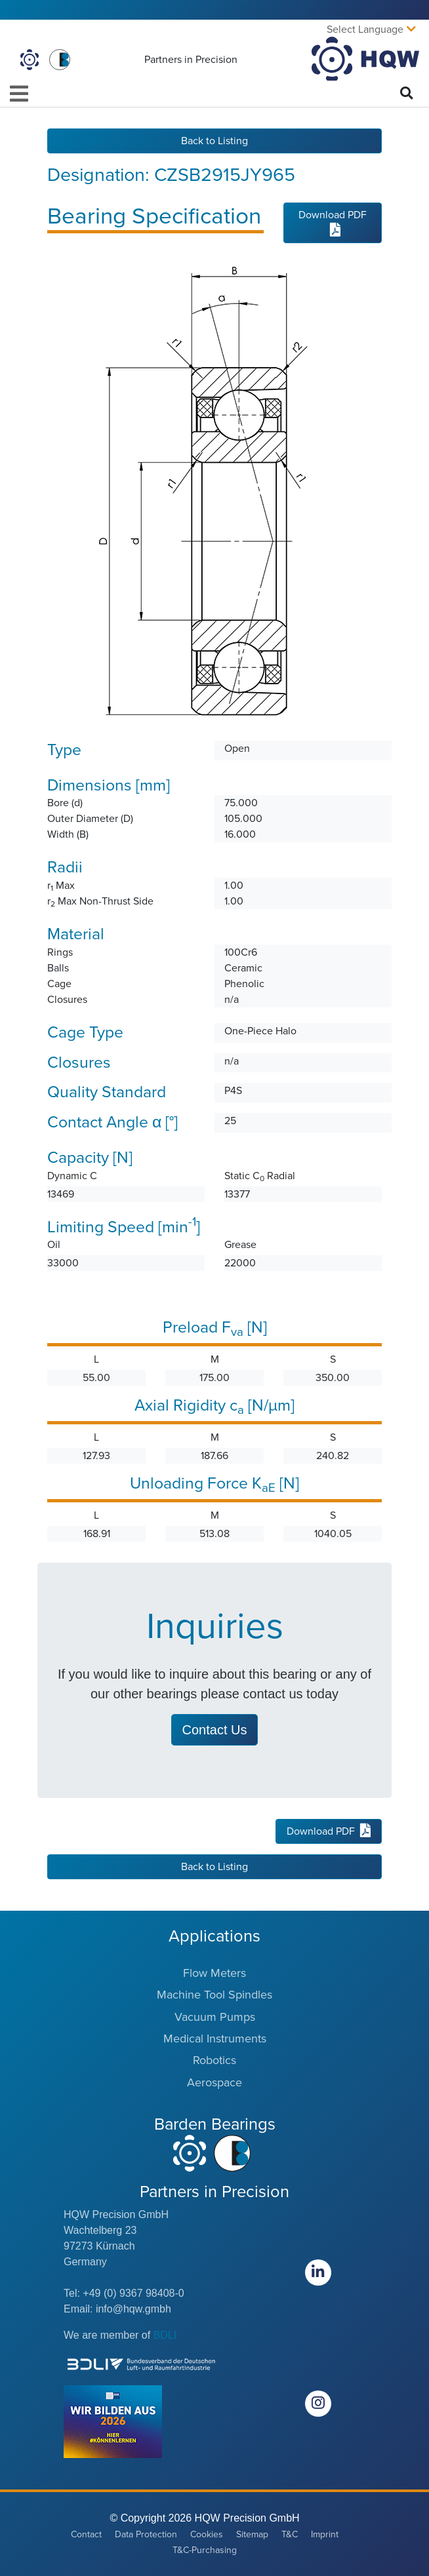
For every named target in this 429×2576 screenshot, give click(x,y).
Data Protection (146, 2534)
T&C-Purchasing (205, 2550)
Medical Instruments (214, 2038)
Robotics (214, 2060)
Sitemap (252, 2534)
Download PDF (332, 221)
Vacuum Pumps (214, 2017)
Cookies (206, 2534)
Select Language (365, 29)
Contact (86, 2534)
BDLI (165, 2335)
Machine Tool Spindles (214, 1994)
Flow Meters (214, 1973)
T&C (289, 2534)
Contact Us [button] (214, 1730)
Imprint (324, 2534)
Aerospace (214, 2082)
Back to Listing (214, 140)
